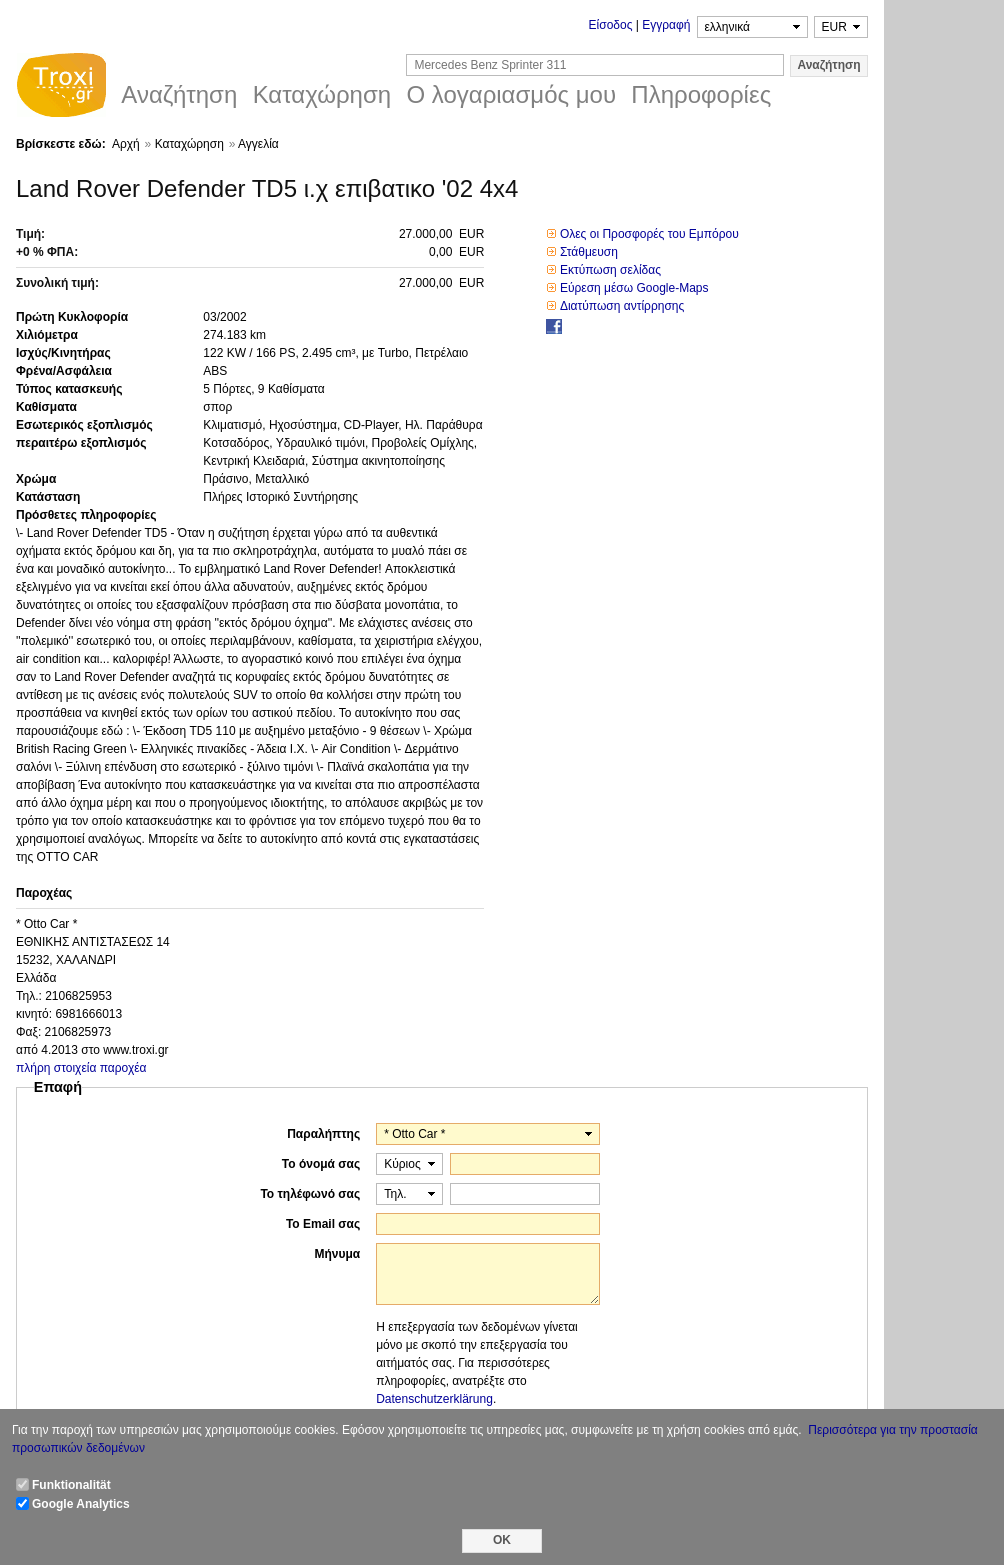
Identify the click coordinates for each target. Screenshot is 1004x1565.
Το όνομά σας (321, 1164)
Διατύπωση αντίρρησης (622, 306)
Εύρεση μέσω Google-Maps (634, 288)
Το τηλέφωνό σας (310, 1194)
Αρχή (126, 144)
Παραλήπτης (323, 1134)
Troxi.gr (61, 88)
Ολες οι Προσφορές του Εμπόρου (649, 234)
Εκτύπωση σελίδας (610, 270)
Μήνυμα (337, 1254)
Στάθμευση (589, 252)
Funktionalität (71, 1485)
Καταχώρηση (189, 144)
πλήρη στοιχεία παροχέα (81, 1068)
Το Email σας (323, 1224)
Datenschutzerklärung (434, 1399)
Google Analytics (81, 1504)
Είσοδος (611, 25)
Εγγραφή (666, 25)
